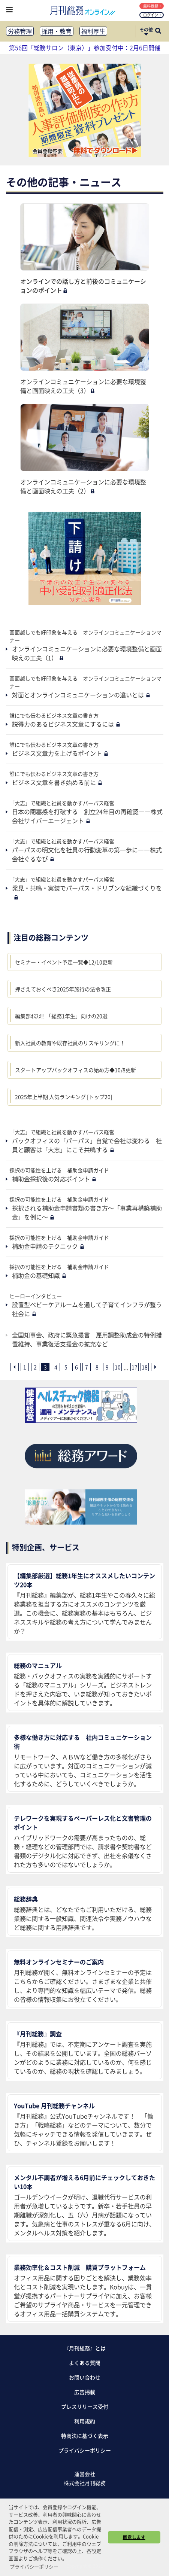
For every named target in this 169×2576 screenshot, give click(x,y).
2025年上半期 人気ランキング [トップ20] (63, 1096)
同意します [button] (134, 2537)
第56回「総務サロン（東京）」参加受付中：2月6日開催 (84, 47)
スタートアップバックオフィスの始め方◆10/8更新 (75, 1070)
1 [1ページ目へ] (24, 1367)
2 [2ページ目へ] (35, 1367)
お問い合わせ (84, 2377)
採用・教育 (57, 31)
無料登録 (152, 6)
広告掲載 (84, 2392)
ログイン (152, 15)
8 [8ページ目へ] (97, 1367)
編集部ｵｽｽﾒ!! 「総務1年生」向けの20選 (61, 1016)
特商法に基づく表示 (84, 2435)
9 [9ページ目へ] (107, 1367)
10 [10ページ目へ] (118, 1367)
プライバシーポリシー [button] (34, 2566)
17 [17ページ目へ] (135, 1367)
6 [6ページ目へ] (76, 1367)
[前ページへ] (14, 1367)
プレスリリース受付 (84, 2406)
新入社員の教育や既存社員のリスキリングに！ (70, 1043)
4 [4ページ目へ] (55, 1367)
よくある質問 (84, 2362)
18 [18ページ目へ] (145, 1367)
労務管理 (20, 31)
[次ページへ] (155, 1367)
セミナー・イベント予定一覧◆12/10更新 (64, 962)
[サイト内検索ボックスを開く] (158, 31)
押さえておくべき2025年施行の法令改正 (63, 989)
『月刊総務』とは (85, 2348)
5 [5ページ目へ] (65, 1367)
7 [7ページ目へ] (86, 1367)
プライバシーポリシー (84, 2450)
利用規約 (84, 2421)
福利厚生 (93, 31)
